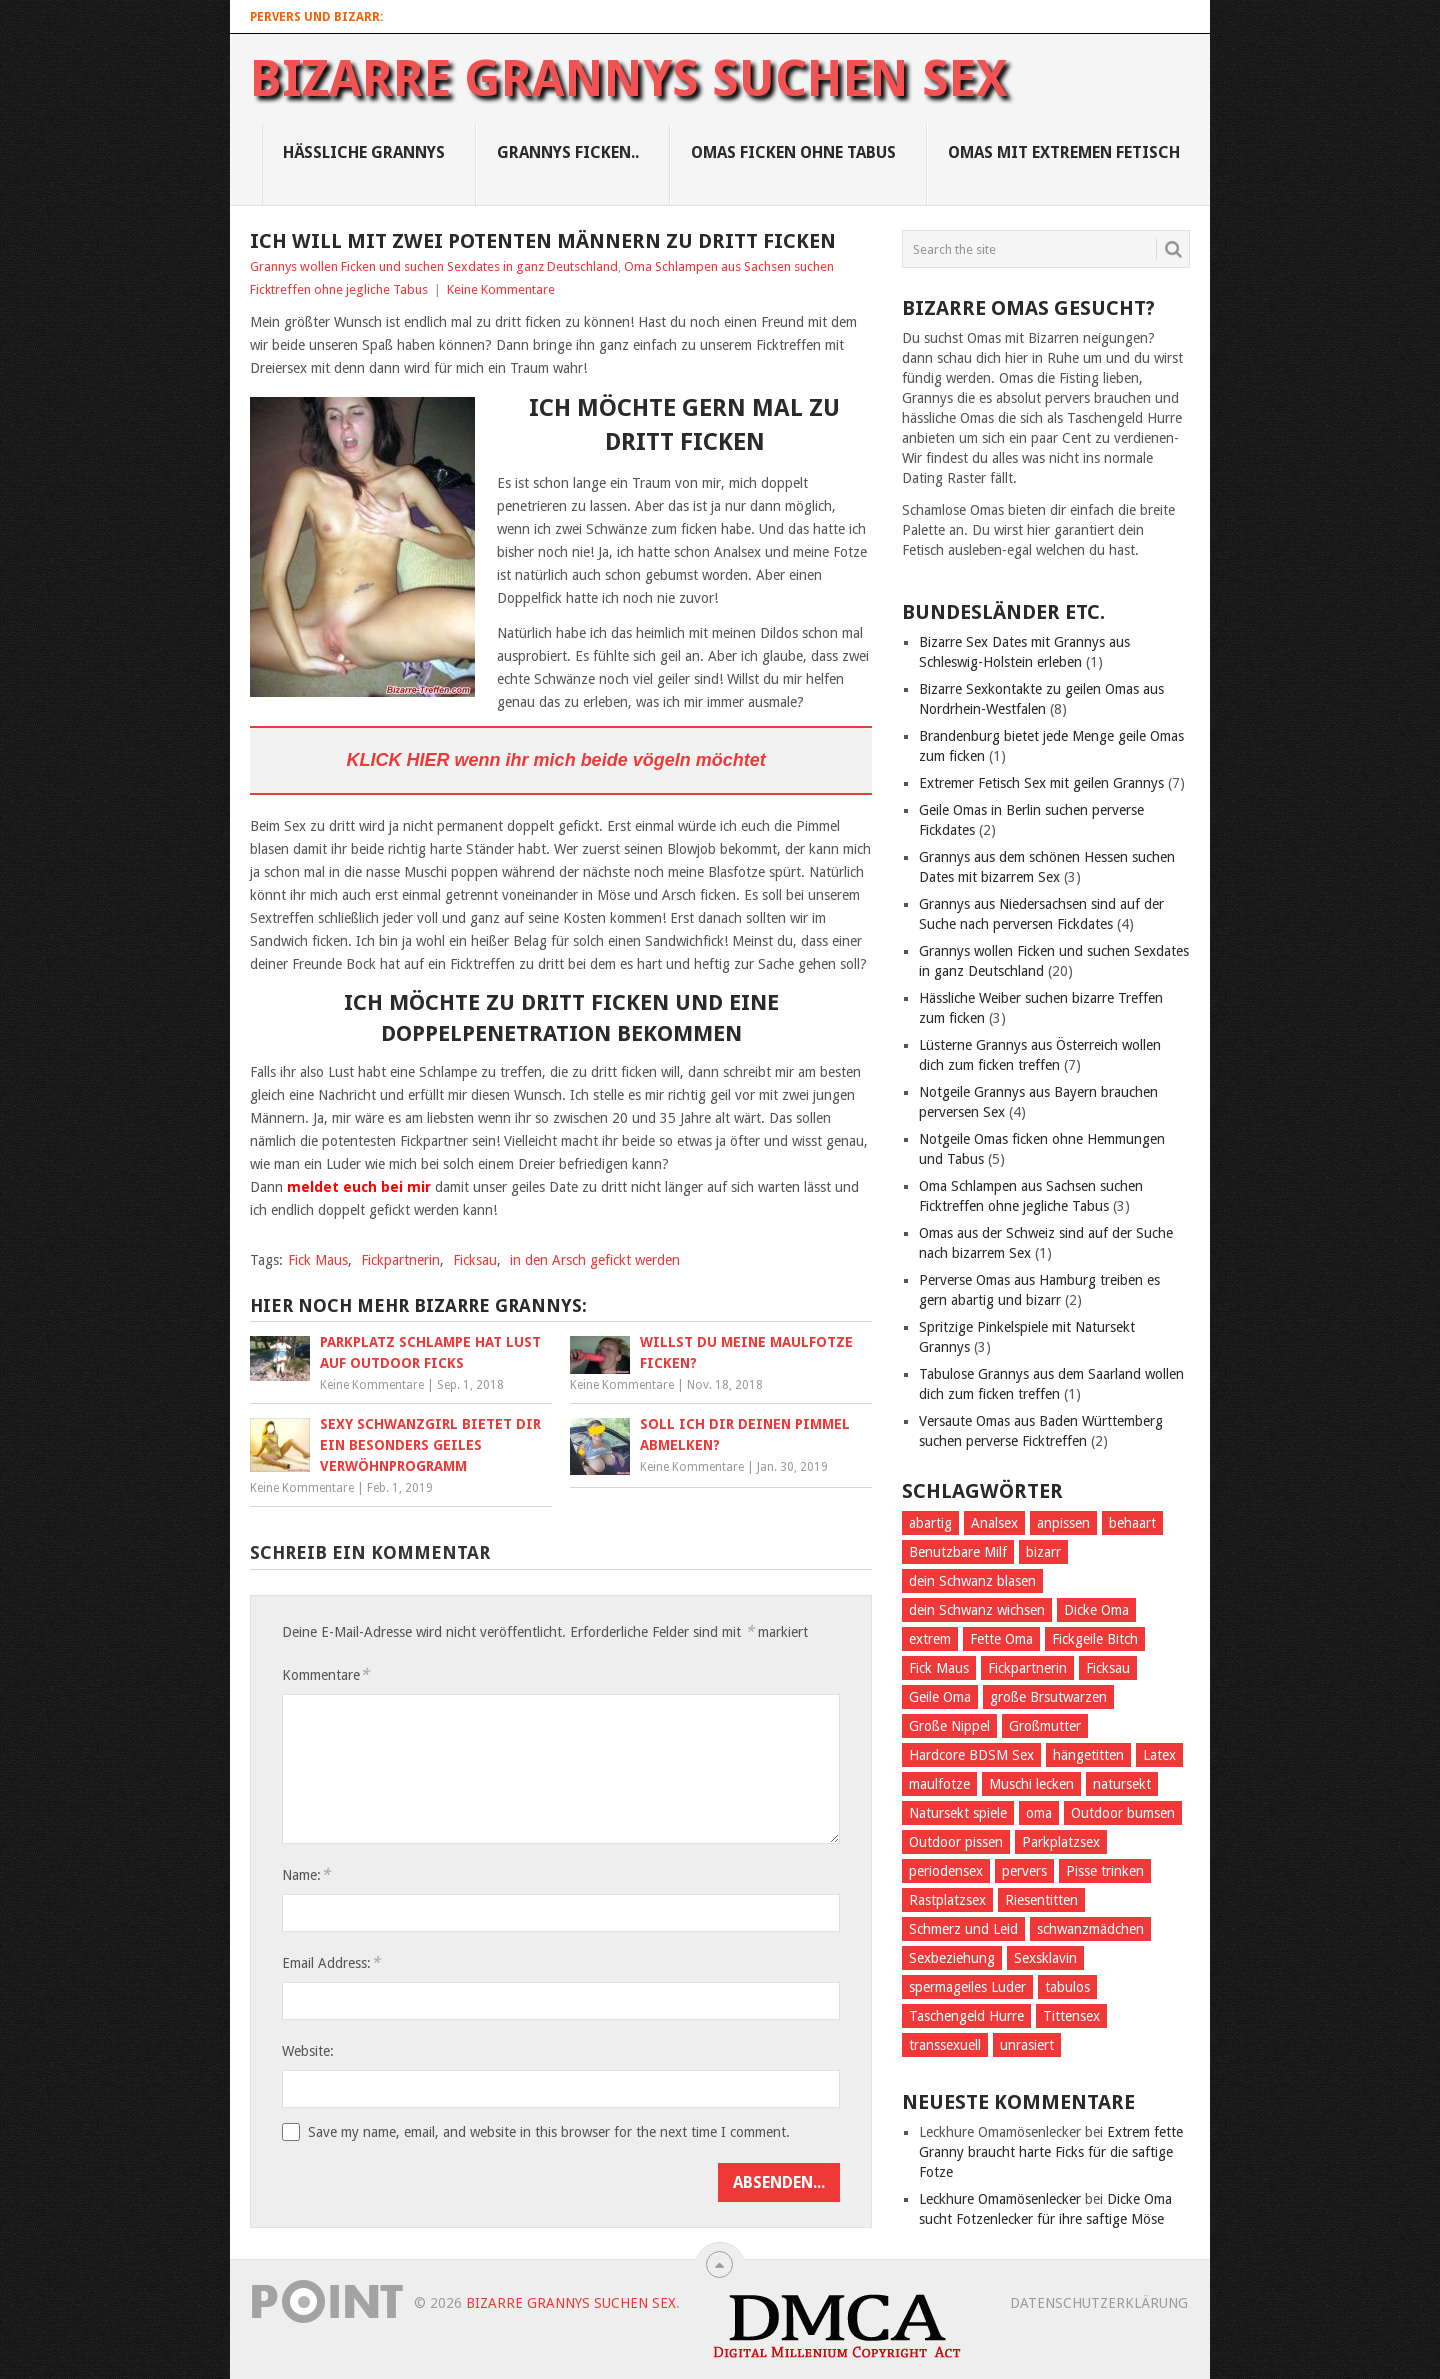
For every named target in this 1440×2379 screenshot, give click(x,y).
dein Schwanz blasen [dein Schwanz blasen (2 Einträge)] (972, 1581)
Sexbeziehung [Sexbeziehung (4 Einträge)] (952, 1958)
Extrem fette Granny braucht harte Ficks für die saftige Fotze (1051, 2152)
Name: (306, 1874)
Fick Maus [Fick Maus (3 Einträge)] (939, 1668)
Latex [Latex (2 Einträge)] (1159, 1755)
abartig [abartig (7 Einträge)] (930, 1523)
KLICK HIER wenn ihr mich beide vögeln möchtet (556, 760)
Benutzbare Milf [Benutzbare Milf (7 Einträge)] (958, 1552)
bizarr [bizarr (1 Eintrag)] (1043, 1552)
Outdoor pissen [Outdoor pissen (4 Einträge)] (956, 1842)
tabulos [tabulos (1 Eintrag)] (1067, 1987)
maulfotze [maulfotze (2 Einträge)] (939, 1784)
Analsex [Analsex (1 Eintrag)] (994, 1523)
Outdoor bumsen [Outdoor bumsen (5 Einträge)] (1123, 1813)
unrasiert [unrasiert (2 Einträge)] (1027, 2045)
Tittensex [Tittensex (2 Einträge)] (1071, 2016)
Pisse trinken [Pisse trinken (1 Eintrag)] (1105, 1871)
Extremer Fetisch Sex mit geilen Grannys (1041, 783)
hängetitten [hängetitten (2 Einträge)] (1088, 1755)
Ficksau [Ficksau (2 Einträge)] (1108, 1668)
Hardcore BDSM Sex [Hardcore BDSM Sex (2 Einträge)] (971, 1755)
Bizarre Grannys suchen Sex (628, 79)
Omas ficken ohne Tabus (793, 152)
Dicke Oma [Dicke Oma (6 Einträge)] (1096, 1610)
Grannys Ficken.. (568, 152)
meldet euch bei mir (361, 1187)
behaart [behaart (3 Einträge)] (1132, 1523)
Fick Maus (318, 1260)
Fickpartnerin (400, 1260)
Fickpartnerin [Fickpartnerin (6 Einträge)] (1027, 1668)
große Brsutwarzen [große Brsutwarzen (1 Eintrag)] (1048, 1697)
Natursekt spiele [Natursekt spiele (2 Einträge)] (958, 1813)
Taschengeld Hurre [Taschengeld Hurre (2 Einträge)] (966, 2016)
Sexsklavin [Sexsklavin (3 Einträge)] (1045, 1958)
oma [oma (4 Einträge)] (1039, 1813)
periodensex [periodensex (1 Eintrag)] (946, 1871)
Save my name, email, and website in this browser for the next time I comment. (549, 2132)
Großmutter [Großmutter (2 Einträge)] (1045, 1726)
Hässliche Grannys (364, 152)
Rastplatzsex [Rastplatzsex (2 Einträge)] (947, 1900)
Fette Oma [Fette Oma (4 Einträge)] (1001, 1639)
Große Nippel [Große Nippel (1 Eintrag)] (949, 1726)
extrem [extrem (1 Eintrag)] (930, 1639)
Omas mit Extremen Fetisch (1064, 152)
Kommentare (325, 1674)
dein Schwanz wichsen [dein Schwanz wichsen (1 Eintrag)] (977, 1610)
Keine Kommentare (501, 289)
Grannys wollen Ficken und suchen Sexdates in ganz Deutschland (434, 266)
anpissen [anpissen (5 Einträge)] (1063, 1523)
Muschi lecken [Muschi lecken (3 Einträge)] (1031, 1784)
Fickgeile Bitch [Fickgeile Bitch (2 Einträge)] (1095, 1639)
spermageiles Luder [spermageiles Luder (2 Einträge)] (967, 1987)
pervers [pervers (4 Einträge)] (1024, 1871)
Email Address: (331, 1962)
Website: (308, 2051)
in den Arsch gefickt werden (595, 1260)
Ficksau (475, 1260)
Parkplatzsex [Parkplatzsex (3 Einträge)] (1061, 1842)
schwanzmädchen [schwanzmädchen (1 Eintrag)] (1090, 1929)
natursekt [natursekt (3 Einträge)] (1122, 1784)
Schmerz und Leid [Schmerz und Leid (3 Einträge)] (963, 1929)
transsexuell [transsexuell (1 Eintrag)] (945, 2045)
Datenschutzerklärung (1099, 2303)
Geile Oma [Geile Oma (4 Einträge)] (940, 1697)
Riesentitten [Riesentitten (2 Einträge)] (1041, 1900)
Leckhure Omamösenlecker (1000, 2199)
